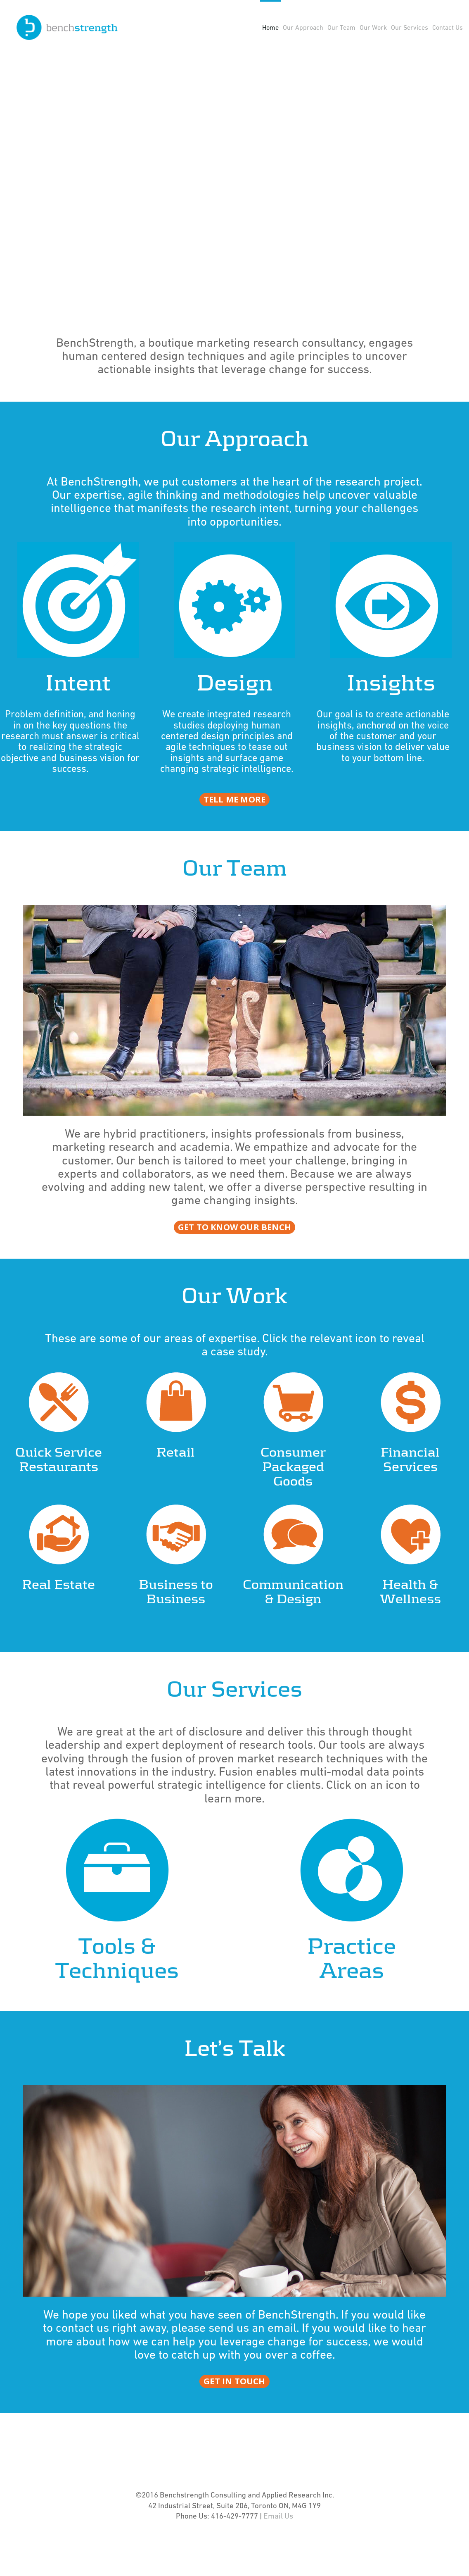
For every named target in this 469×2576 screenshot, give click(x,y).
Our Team (341, 28)
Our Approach (303, 28)
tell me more (234, 824)
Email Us (278, 2541)
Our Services (409, 28)
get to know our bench (234, 1251)
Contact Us (447, 28)
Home (270, 28)
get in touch (234, 2406)
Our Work (373, 28)
